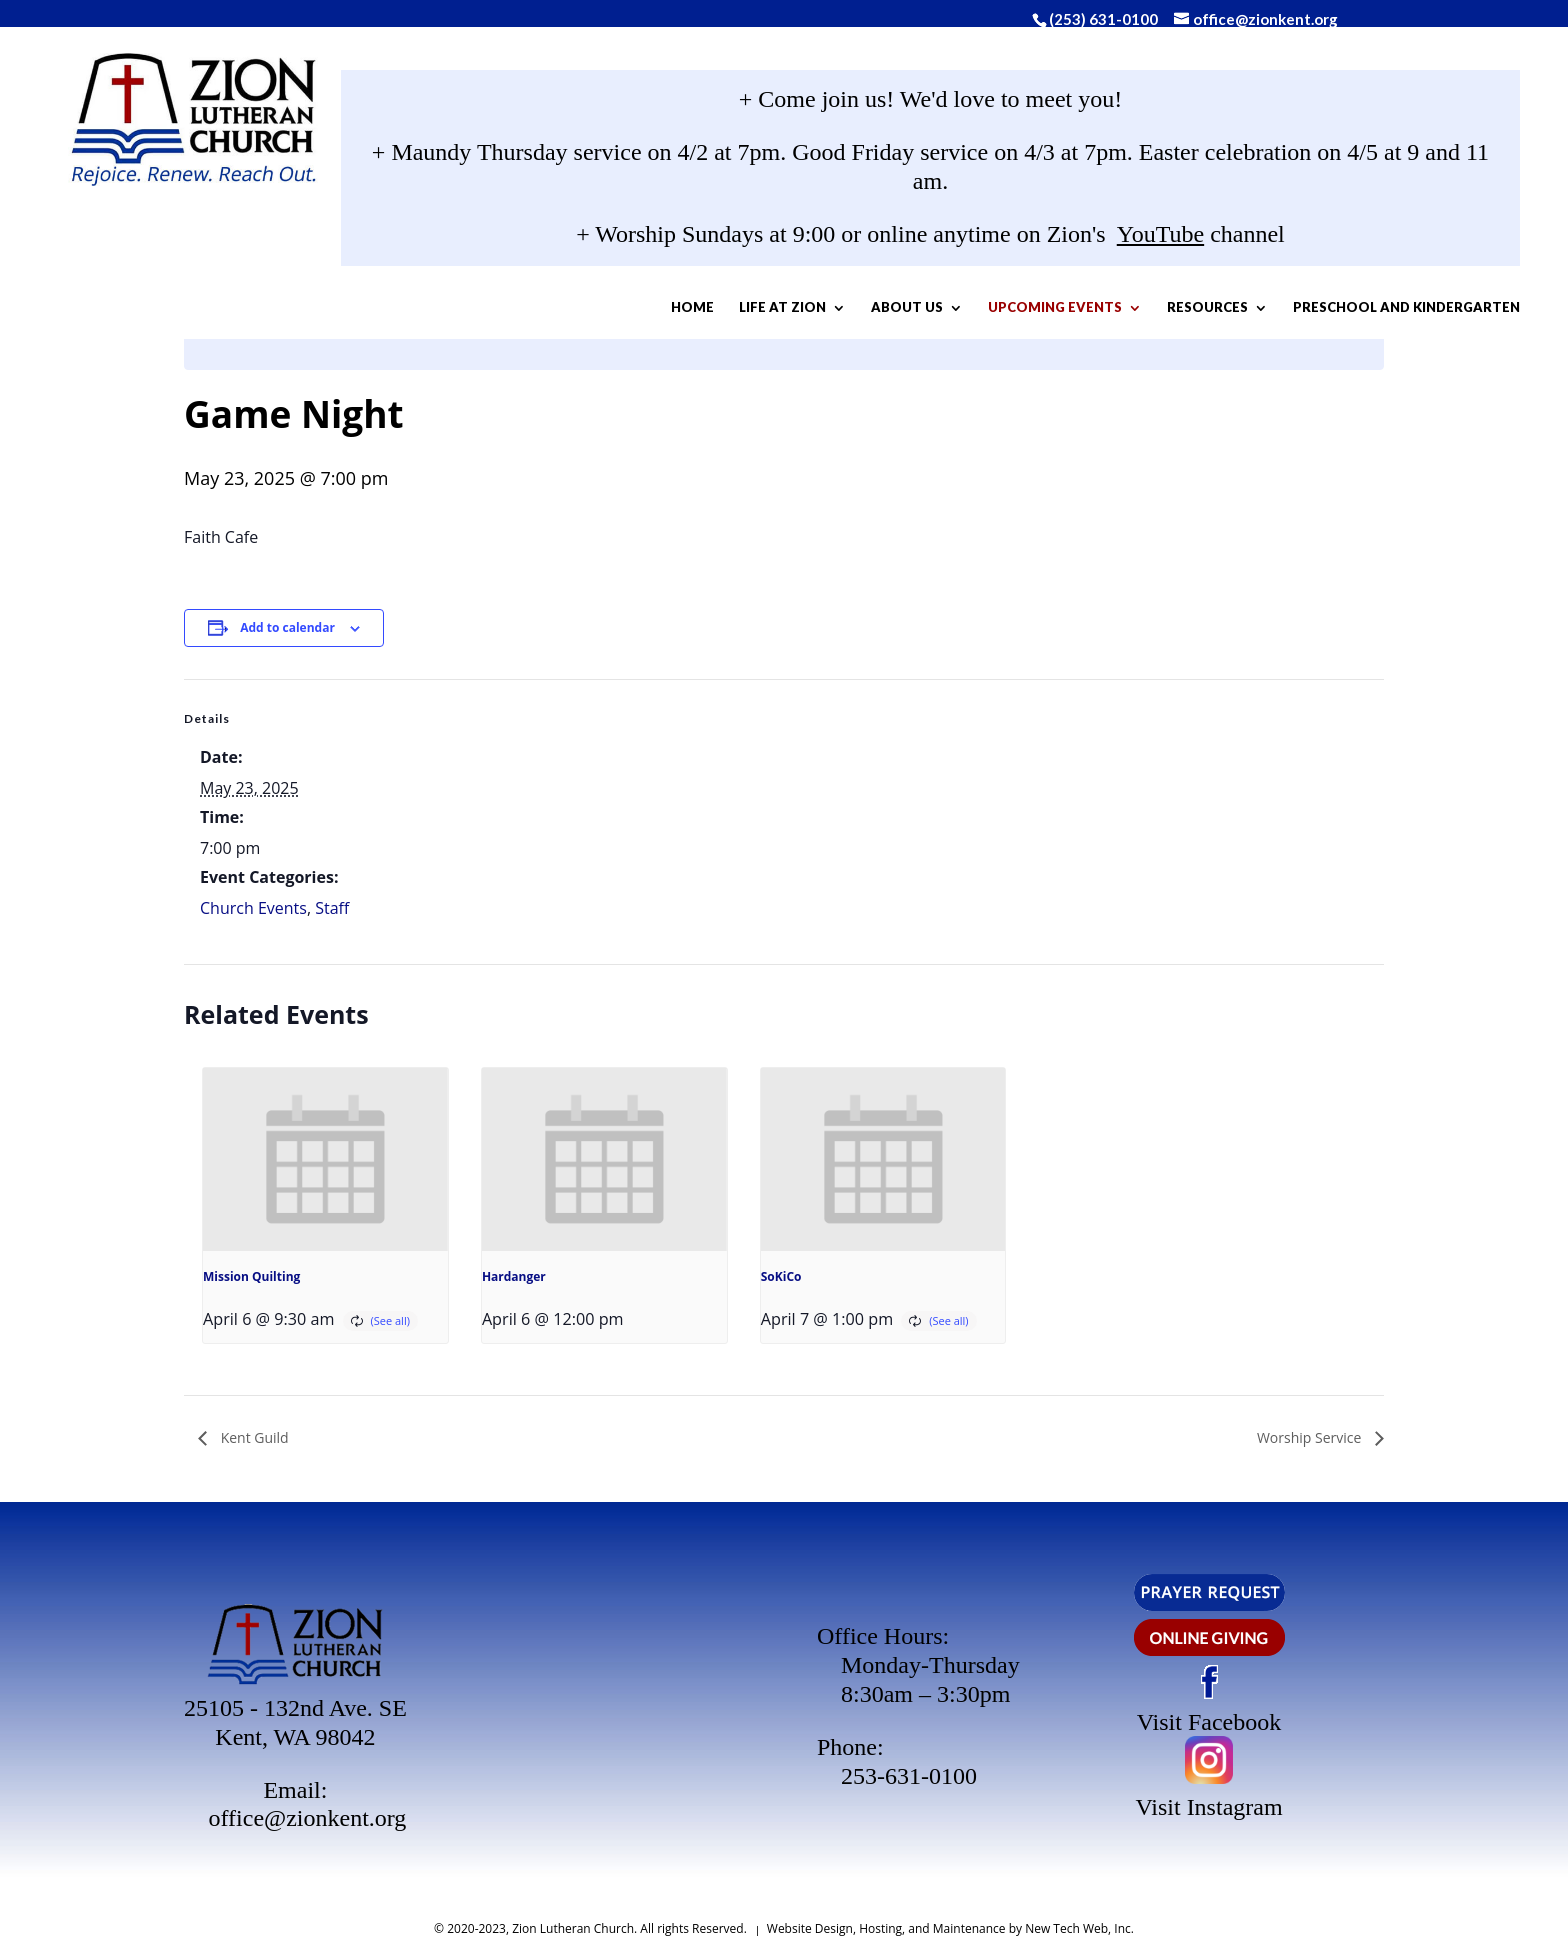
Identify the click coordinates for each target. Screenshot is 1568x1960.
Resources (1157, 312)
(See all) (390, 1320)
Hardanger (514, 1276)
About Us (857, 312)
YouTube (1160, 238)
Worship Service (1311, 1437)
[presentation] (325, 1160)
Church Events (253, 908)
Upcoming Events (1005, 312)
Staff (332, 908)
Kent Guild (253, 1437)
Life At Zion (732, 312)
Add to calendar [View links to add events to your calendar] (287, 627)
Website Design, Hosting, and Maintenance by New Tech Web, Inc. (950, 1928)
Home (642, 312)
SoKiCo (781, 1276)
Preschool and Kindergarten (930, 365)
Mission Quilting (251, 1276)
